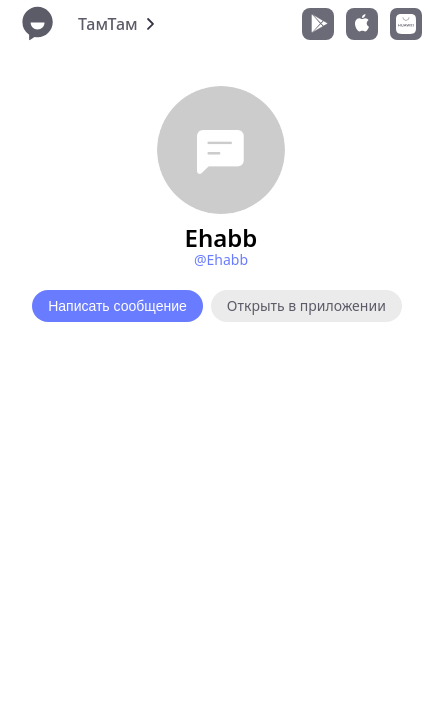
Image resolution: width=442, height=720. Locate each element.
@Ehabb (221, 259)
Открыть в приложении (306, 305)
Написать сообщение (117, 306)
